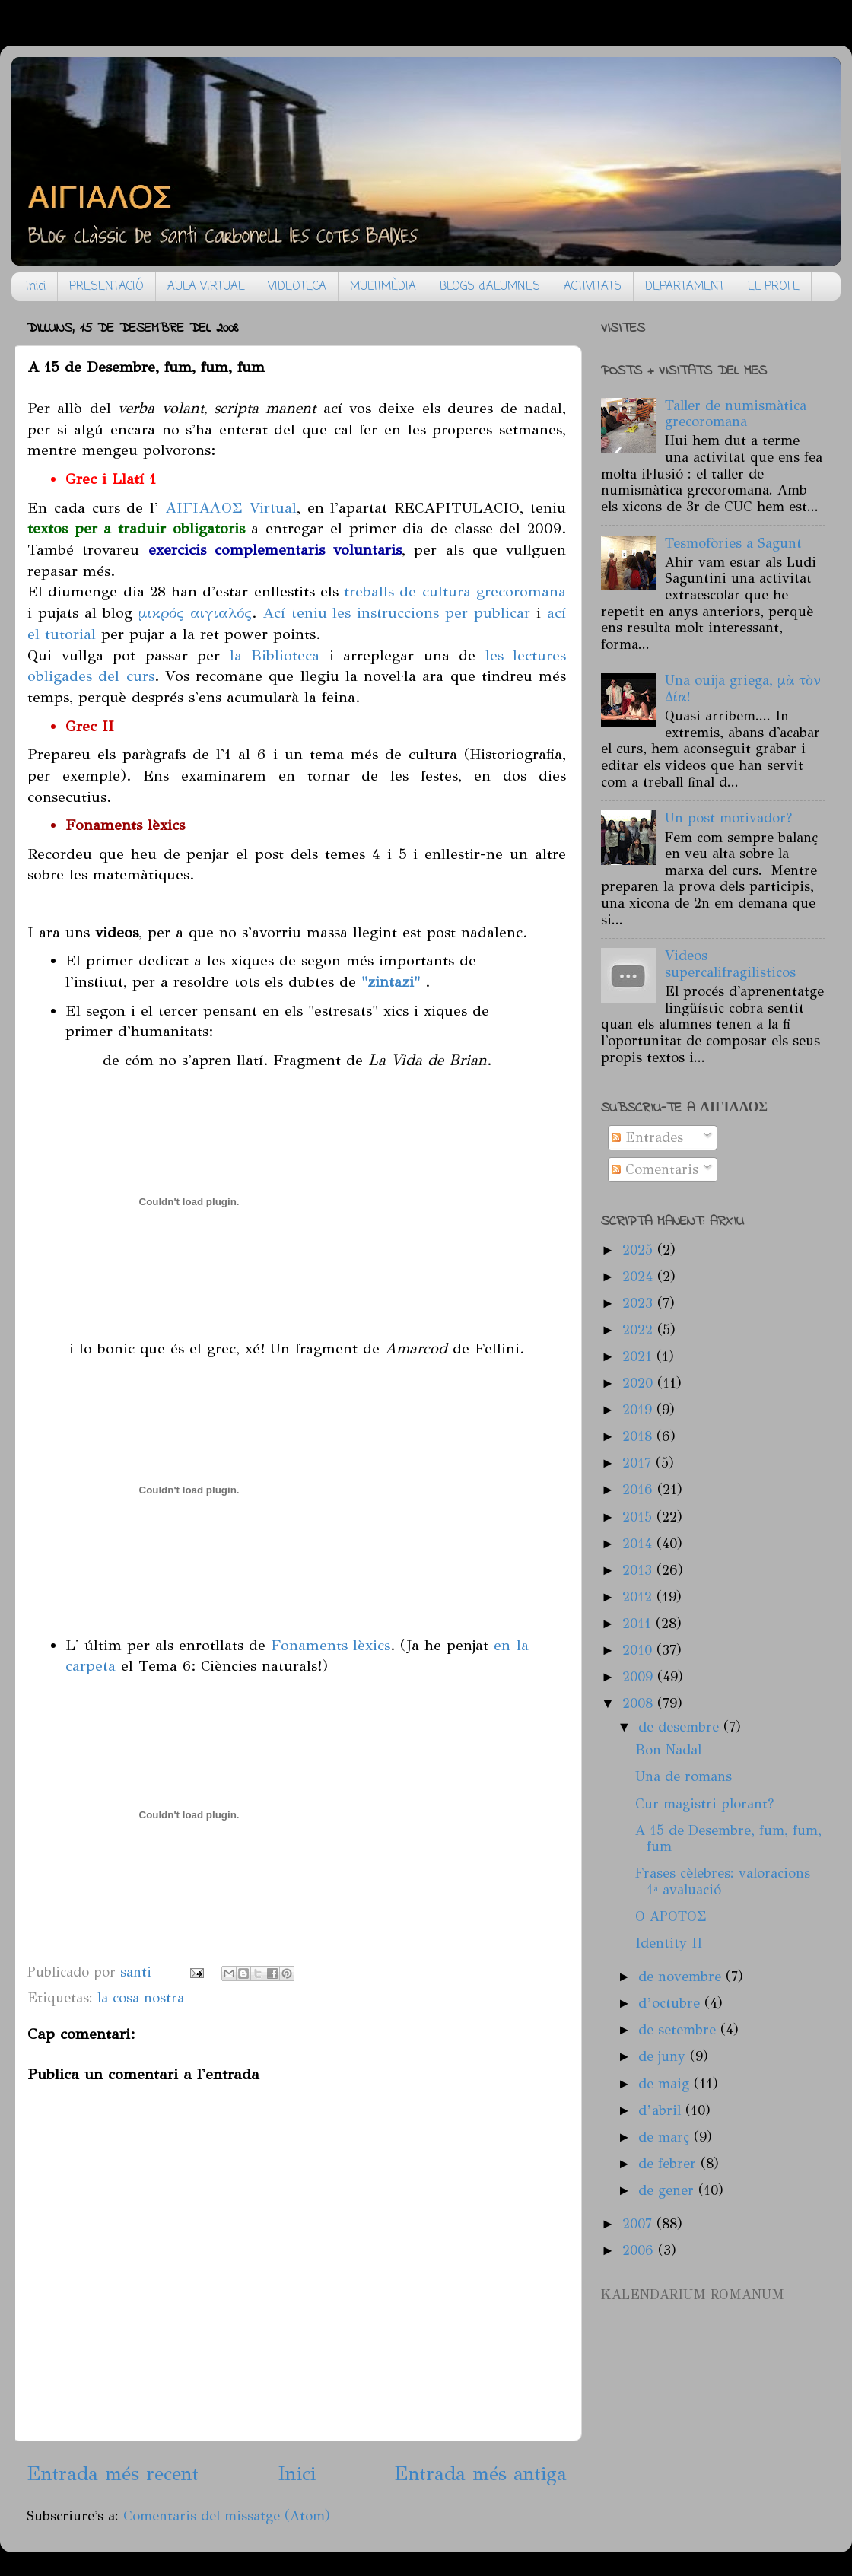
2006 (640, 2250)
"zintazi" (388, 981)
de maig (666, 2083)
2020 (639, 1383)
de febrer (669, 2163)
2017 (639, 1463)
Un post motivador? (728, 817)
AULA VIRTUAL (205, 286)
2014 (639, 1543)
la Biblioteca (275, 655)
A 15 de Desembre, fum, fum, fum (728, 1839)
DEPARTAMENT (684, 286)
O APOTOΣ (671, 1916)
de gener (668, 2190)
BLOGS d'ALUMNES (490, 286)
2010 (639, 1650)
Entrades (647, 1137)
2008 (639, 1703)
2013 (639, 1570)
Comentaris (655, 1169)
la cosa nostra (140, 1997)
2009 (639, 1676)
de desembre (680, 1727)
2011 (639, 1623)
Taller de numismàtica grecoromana (735, 414)
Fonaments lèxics (330, 1645)
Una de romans (683, 1776)
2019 (639, 1409)
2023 (639, 1303)
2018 (639, 1436)
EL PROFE (774, 286)
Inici (36, 286)
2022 (639, 1329)
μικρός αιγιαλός (195, 612)
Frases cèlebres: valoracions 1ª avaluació (722, 1881)
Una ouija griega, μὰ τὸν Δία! (743, 688)
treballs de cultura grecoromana (455, 591)
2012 (639, 1597)
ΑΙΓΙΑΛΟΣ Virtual (231, 507)
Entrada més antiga (480, 2473)
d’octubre (671, 2003)
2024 (639, 1276)
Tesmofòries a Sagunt (733, 543)
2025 (639, 1250)
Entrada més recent (113, 2473)
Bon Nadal (668, 1749)
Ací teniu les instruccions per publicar (396, 612)
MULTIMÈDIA (383, 286)
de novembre (682, 1976)
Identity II (668, 1943)
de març (666, 2137)
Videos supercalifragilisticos (730, 964)
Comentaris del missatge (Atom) (226, 2516)
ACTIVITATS (593, 286)
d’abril (661, 2110)
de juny (664, 2056)
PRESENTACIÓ (106, 286)
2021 (639, 1356)
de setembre (679, 2029)
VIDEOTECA (297, 286)
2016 (639, 1489)
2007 (639, 2223)
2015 (639, 1517)
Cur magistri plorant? (704, 1803)
